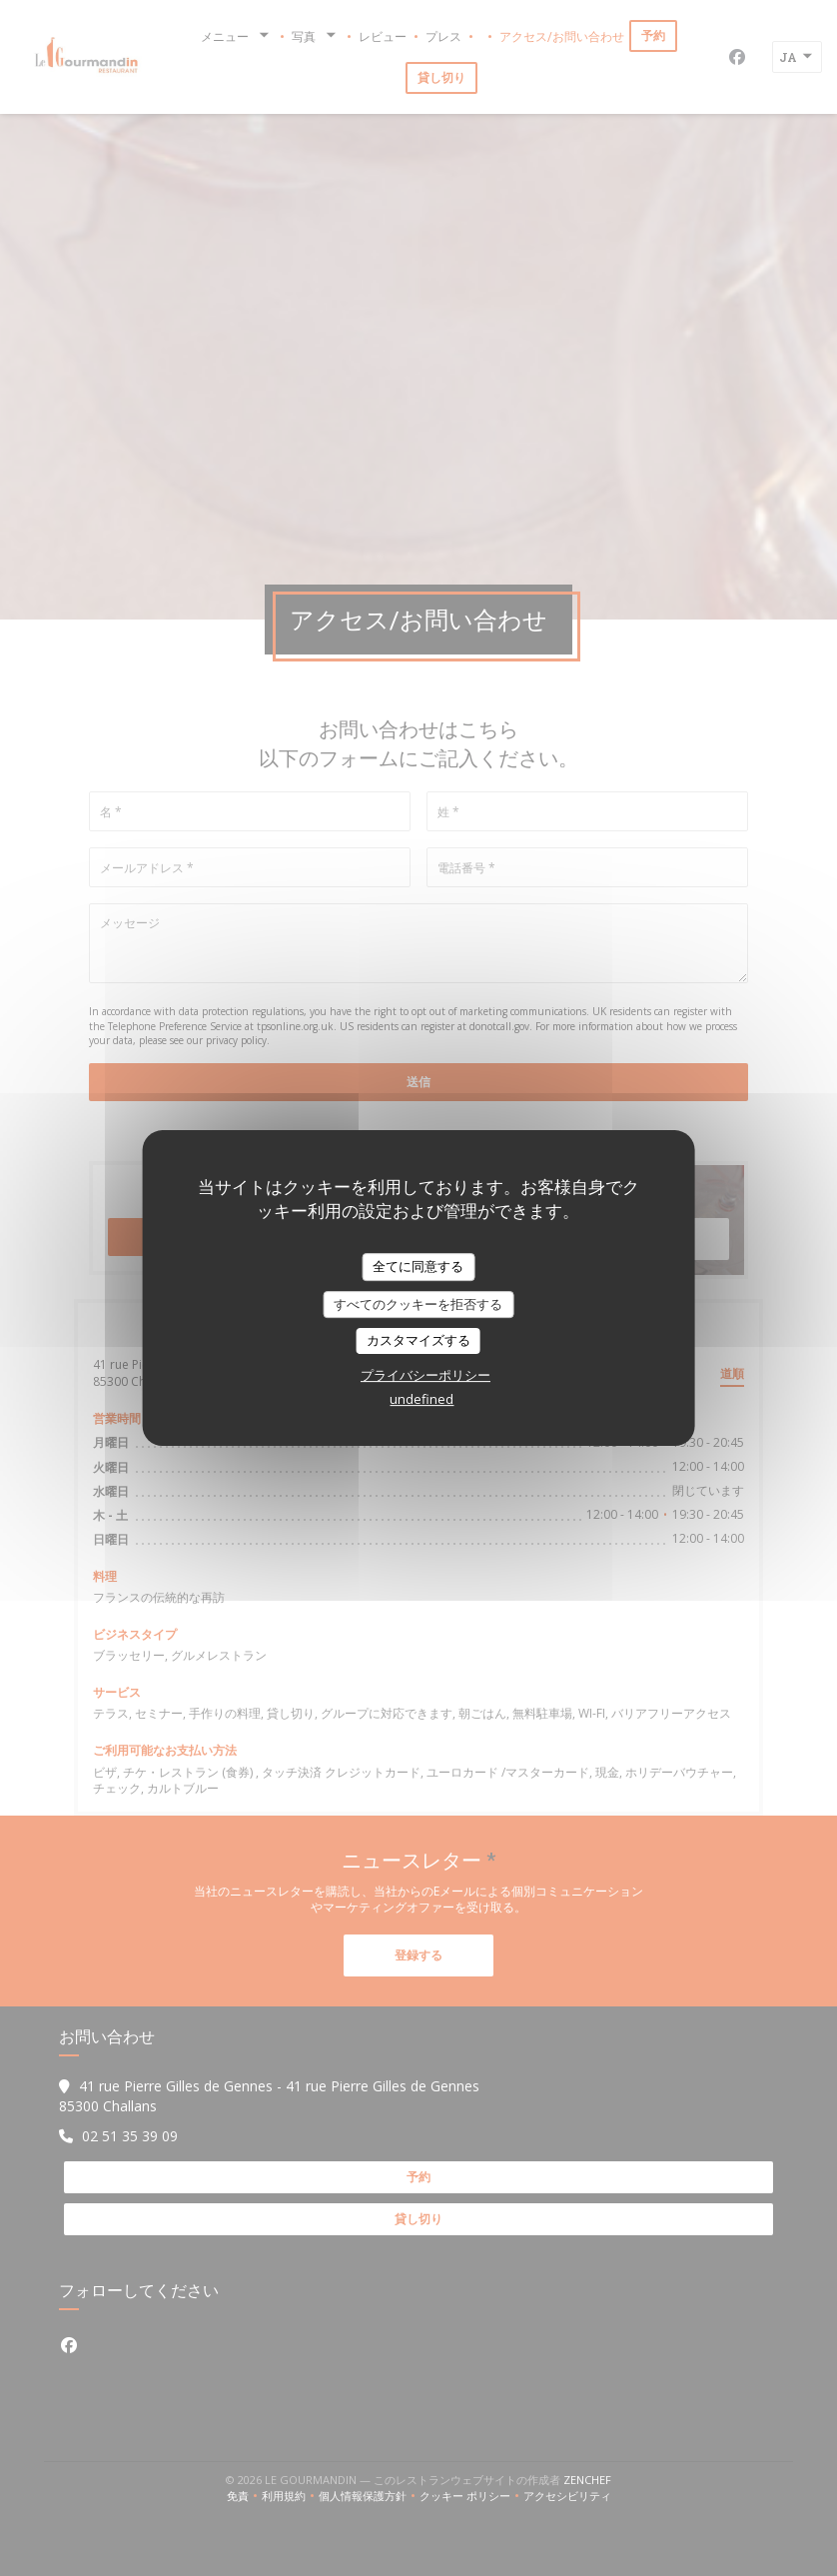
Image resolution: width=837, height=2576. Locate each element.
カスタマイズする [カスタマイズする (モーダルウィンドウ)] (418, 1340)
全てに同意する (418, 1266)
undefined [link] (421, 1399)
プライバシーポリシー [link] (425, 1375)
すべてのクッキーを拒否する (418, 1304)
